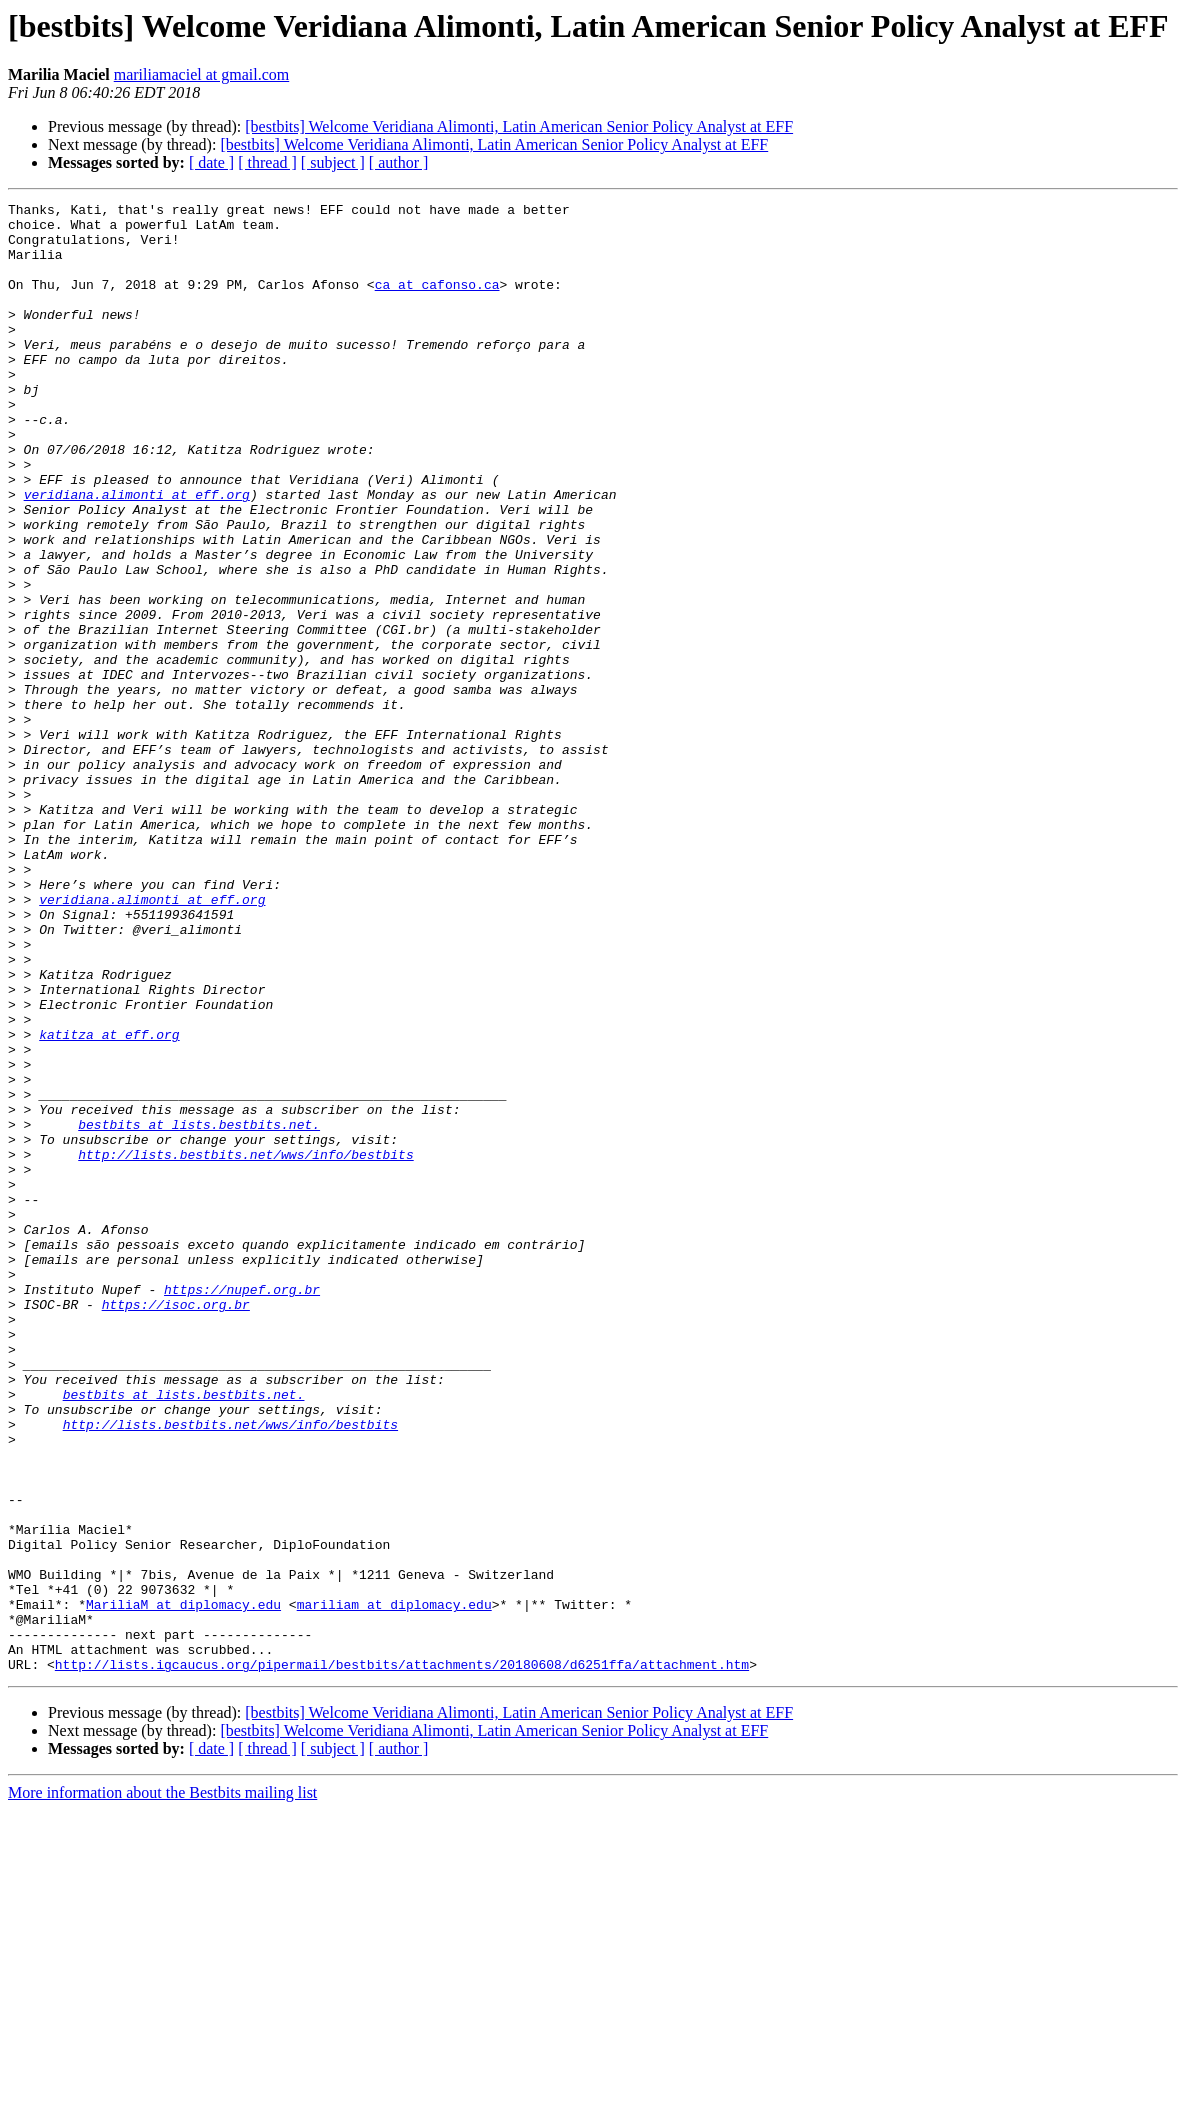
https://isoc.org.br (176, 1526)
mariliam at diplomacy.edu (394, 1886)
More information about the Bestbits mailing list (162, 2086)
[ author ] (399, 162)
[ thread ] (267, 162)
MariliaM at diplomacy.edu (183, 1886)
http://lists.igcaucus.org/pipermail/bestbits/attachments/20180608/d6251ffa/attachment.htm (402, 1958)
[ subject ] (333, 162)
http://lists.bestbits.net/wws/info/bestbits (245, 1346)
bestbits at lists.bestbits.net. (199, 1310)
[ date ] (211, 162)
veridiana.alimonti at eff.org (137, 554)
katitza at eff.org (109, 1202)
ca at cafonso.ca (437, 302)
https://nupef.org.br (242, 1508)
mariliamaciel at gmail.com (201, 74)
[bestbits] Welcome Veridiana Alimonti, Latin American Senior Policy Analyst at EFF (519, 126)
